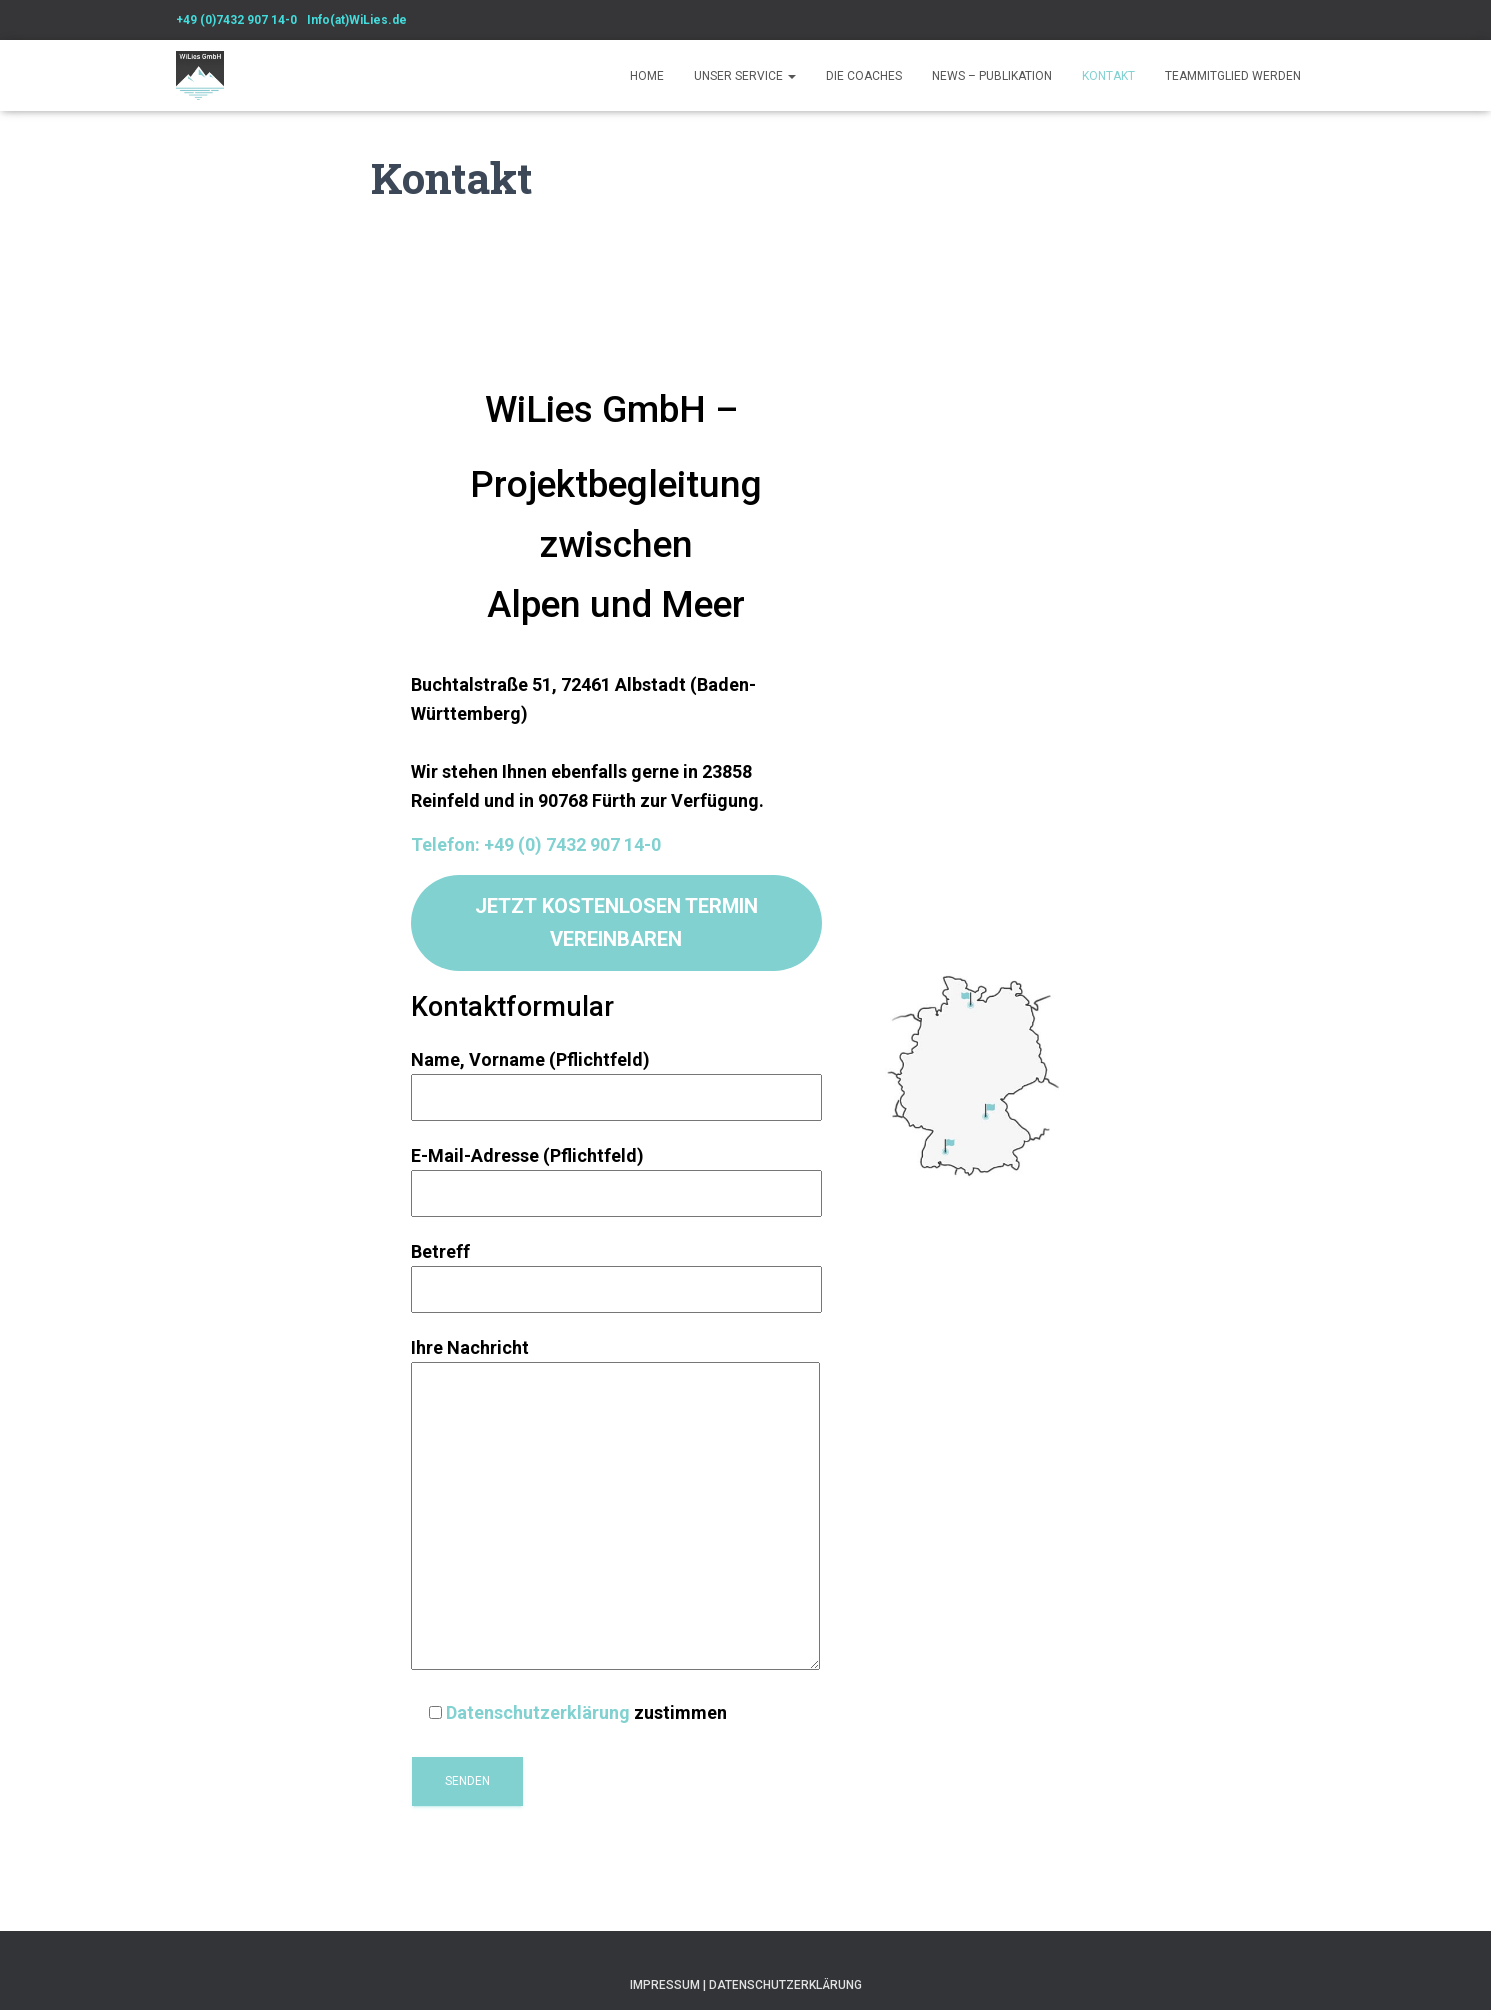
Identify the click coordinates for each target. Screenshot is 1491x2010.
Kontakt (1108, 76)
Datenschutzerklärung (538, 1712)
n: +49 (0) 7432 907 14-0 (563, 844)
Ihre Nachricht (615, 1505)
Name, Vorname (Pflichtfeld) (616, 1078)
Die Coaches (864, 76)
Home (647, 76)
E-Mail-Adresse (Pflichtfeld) (616, 1174)
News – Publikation (992, 76)
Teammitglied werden (1233, 76)
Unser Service (745, 76)
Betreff (616, 1270)
